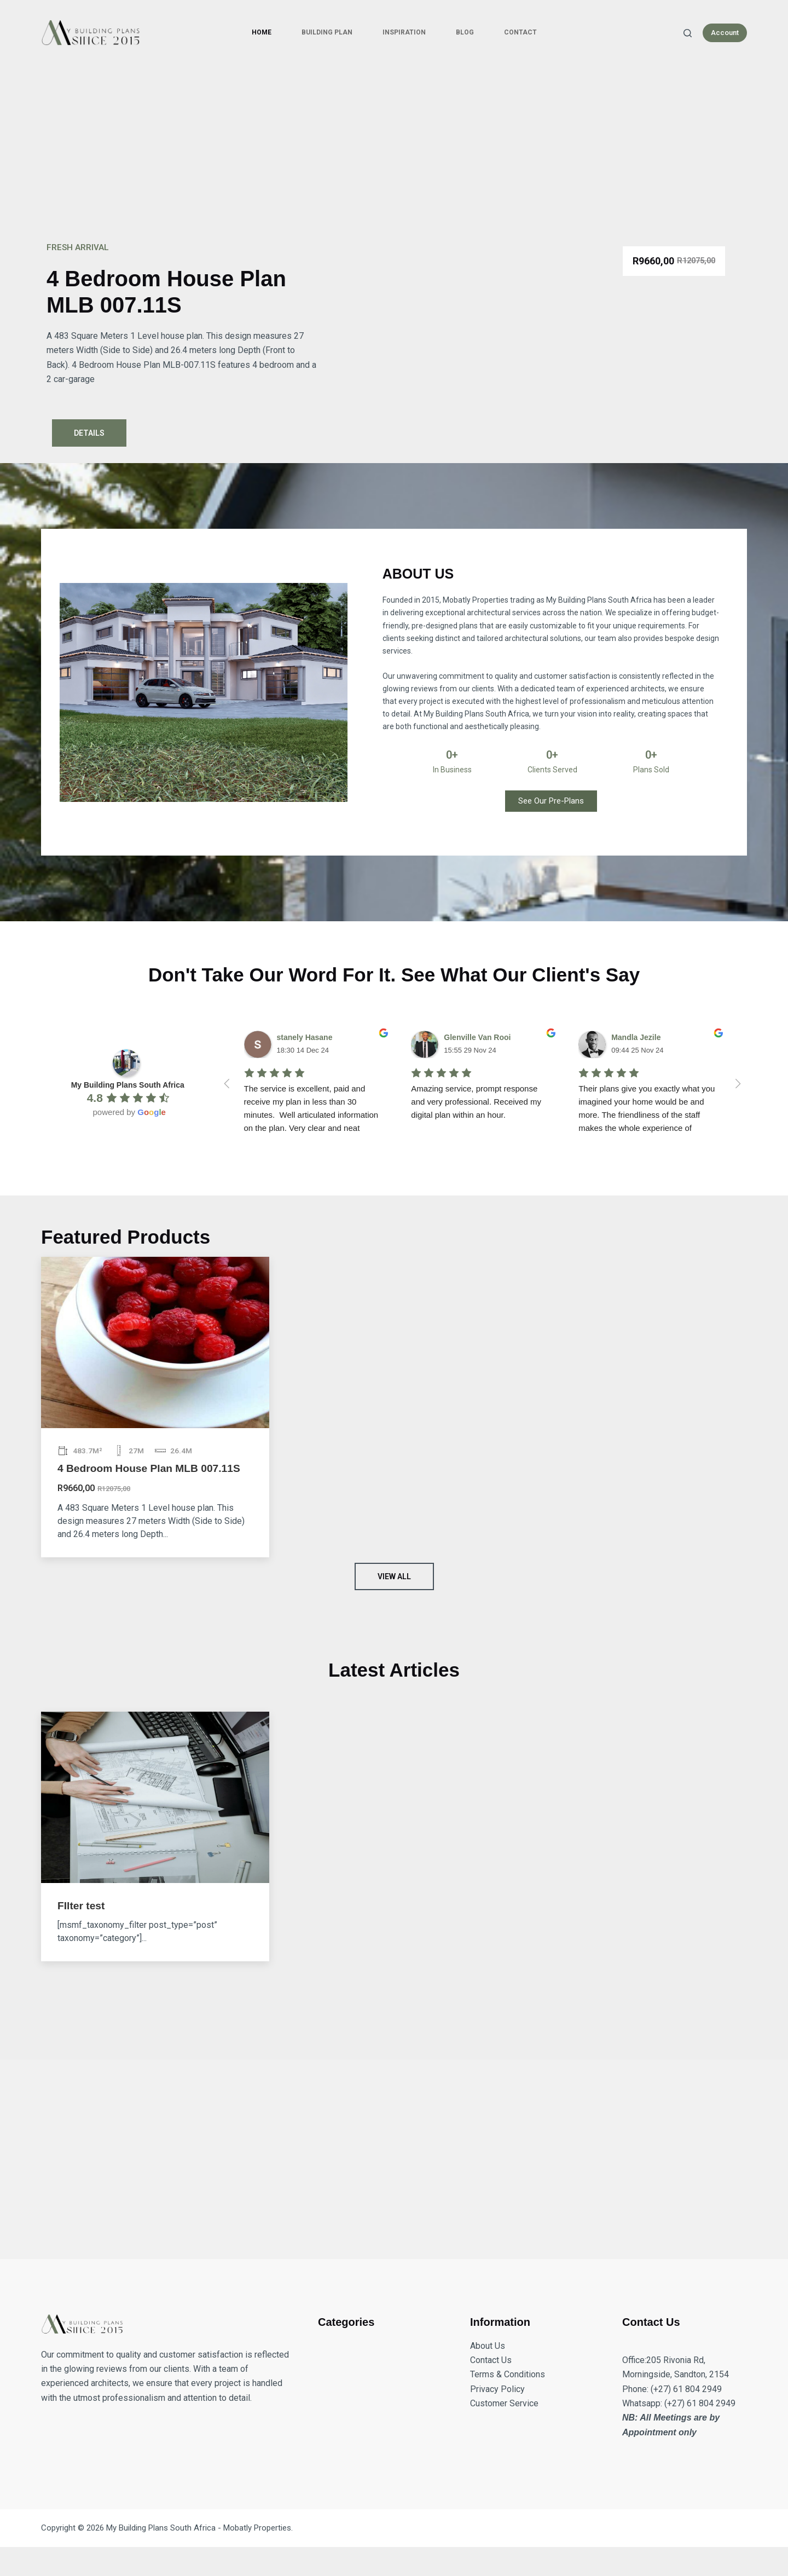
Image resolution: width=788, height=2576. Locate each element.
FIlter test (81, 1905)
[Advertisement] (394, 147)
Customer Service (504, 2403)
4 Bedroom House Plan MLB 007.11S (148, 1468)
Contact (520, 32)
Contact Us (491, 2360)
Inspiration (404, 32)
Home (261, 32)
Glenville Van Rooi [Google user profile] (477, 1037)
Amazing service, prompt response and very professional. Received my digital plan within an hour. (477, 1101)
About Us (487, 2346)
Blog (465, 32)
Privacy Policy (497, 2389)
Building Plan (327, 32)
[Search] (687, 33)
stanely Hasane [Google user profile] (305, 1037)
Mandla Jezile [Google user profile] (635, 1037)
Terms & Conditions (507, 2374)
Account (725, 32)
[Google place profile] (127, 1085)
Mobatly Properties (257, 2528)
